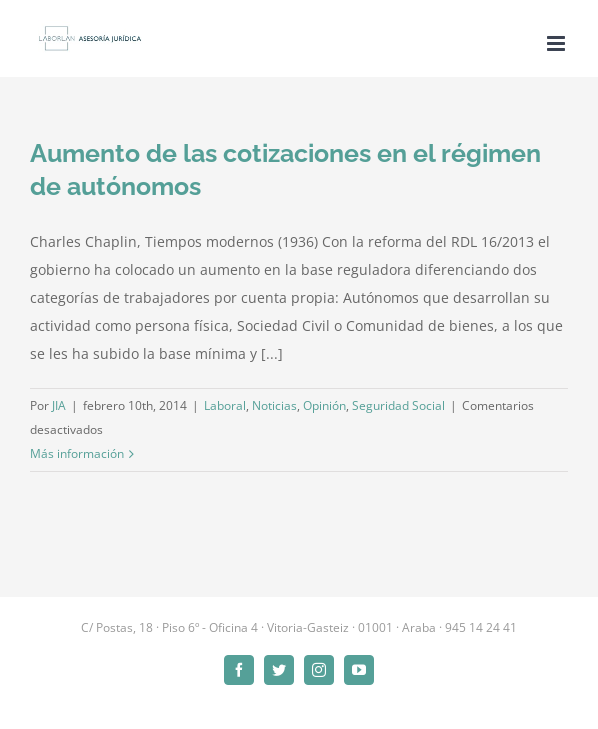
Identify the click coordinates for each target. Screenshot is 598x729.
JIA (59, 405)
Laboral (225, 405)
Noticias (274, 405)
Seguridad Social (398, 405)
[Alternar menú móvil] (557, 43)
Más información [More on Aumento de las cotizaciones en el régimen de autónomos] (77, 453)
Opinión (324, 405)
